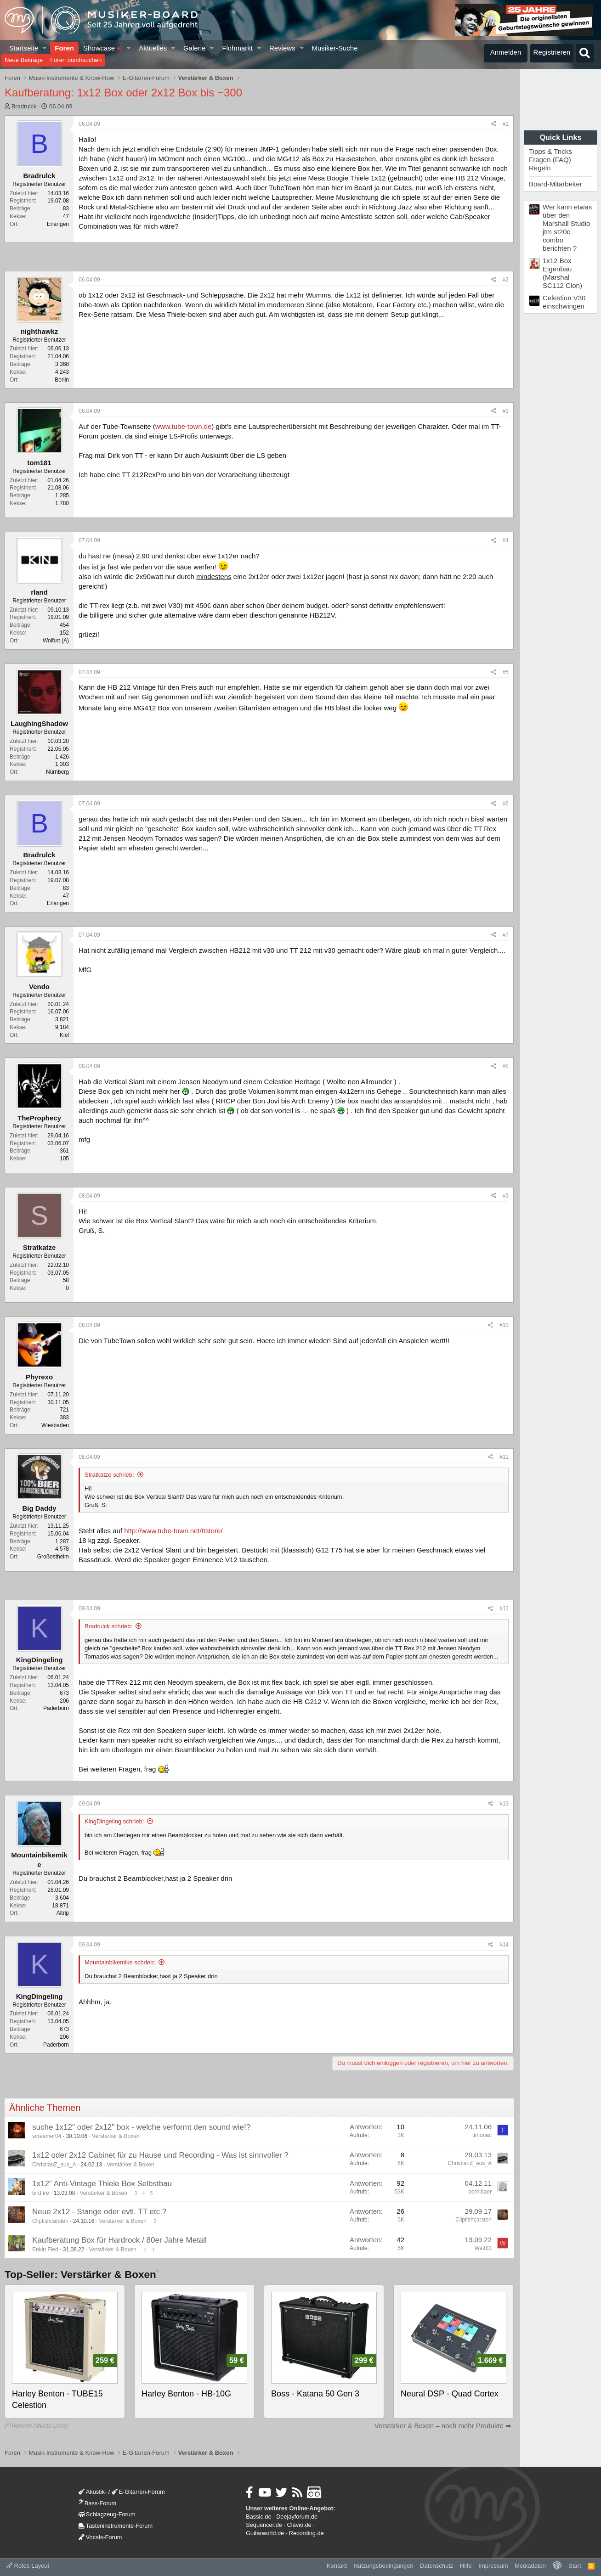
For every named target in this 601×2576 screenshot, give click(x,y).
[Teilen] (493, 124)
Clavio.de (299, 2524)
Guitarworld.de (265, 2533)
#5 (506, 672)
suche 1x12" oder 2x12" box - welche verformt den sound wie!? (141, 2127)
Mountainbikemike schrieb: (120, 1962)
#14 (504, 1944)
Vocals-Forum (100, 2537)
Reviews (282, 48)
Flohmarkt (237, 48)
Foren (64, 48)
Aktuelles (153, 48)
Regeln (540, 168)
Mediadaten (530, 2565)
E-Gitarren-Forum (138, 2491)
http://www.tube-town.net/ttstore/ (173, 1531)
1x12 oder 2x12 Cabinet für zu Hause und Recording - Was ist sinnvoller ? (160, 2155)
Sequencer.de (264, 2524)
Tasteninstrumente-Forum (116, 2525)
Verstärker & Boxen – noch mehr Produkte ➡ (442, 2426)
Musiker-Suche (334, 48)
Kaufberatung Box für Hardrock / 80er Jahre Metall (119, 2240)
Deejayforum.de (297, 2516)
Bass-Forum (97, 2503)
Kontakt (337, 2565)
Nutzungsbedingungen (383, 2565)
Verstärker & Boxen (115, 2136)
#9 (506, 1195)
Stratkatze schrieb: (109, 1474)
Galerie (194, 48)
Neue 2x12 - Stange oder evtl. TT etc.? (99, 2211)
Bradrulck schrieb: (108, 1626)
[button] (45, 48)
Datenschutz (436, 2565)
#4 (506, 540)
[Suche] (585, 53)
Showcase (102, 48)
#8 (506, 1066)
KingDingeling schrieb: (114, 1821)
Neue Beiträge (24, 59)
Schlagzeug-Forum (107, 2514)
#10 (504, 1325)
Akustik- (93, 2491)
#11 (504, 1457)
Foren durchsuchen (76, 59)
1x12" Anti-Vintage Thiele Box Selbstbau (102, 2183)
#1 (506, 124)
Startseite (23, 48)
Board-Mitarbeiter (555, 184)
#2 (506, 279)
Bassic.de (258, 2516)
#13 (504, 1803)
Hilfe (466, 2565)
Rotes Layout (27, 2565)
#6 (506, 803)
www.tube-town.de (183, 426)
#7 (506, 935)
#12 (504, 1608)
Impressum (493, 2565)
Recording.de (306, 2533)
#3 (506, 411)
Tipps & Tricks (550, 151)
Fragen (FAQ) (550, 159)
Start (574, 2565)
